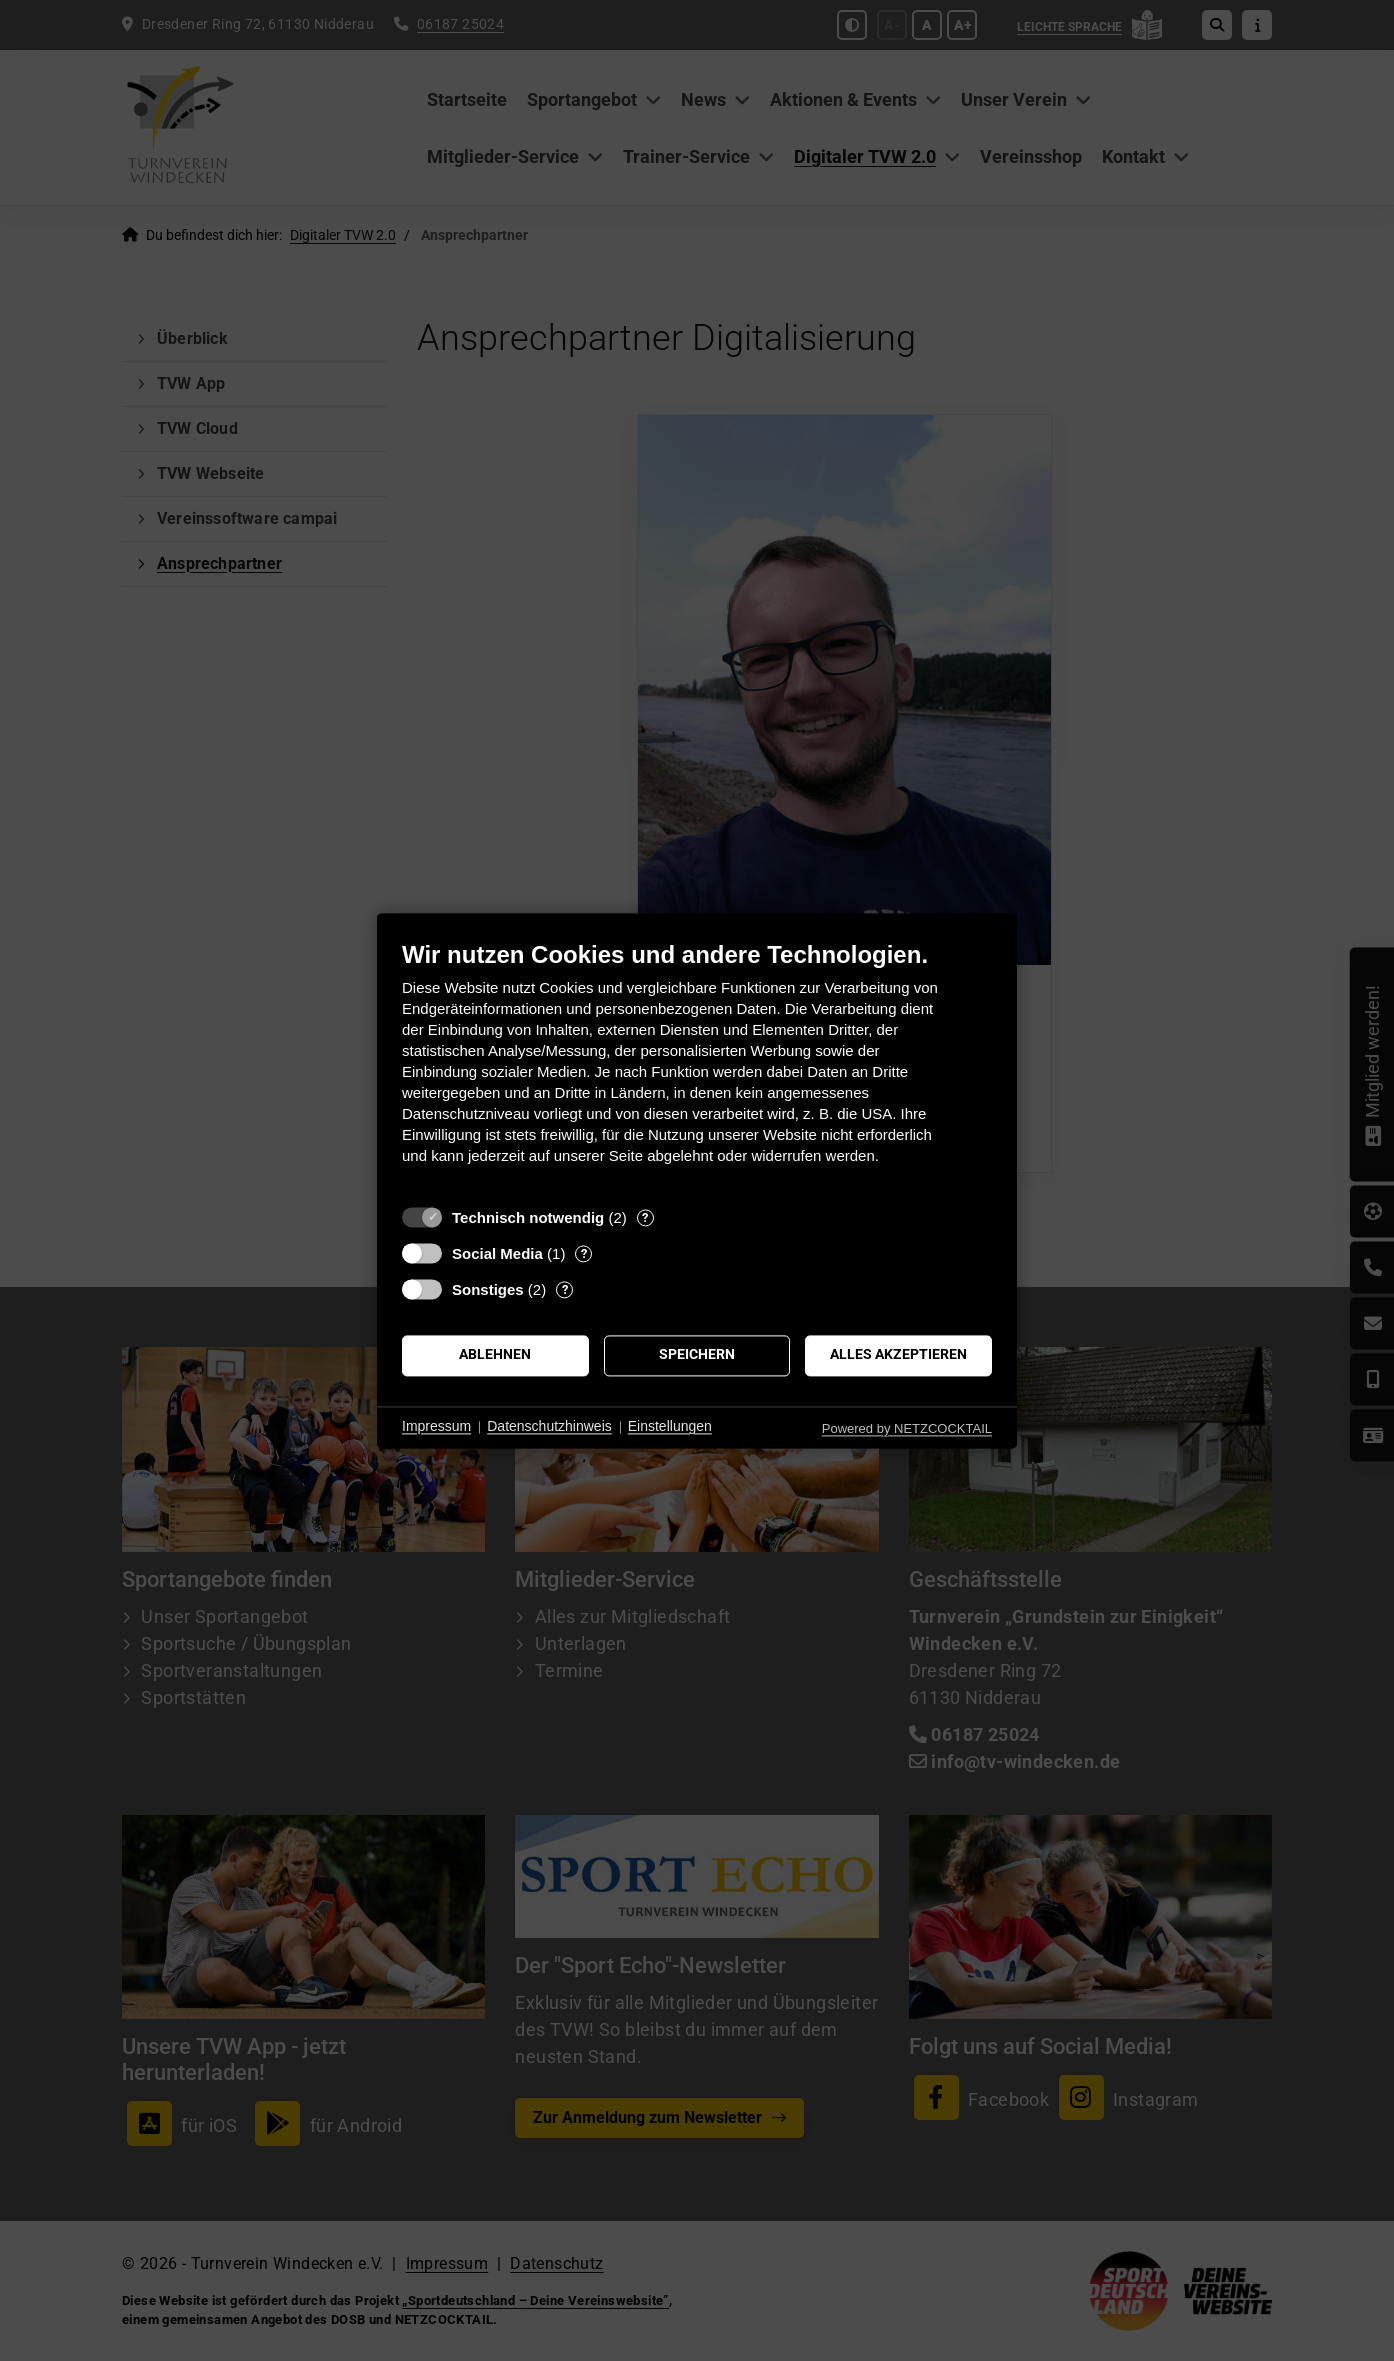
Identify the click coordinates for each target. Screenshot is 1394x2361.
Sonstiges (488, 1289)
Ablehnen (495, 1355)
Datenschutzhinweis (549, 1427)
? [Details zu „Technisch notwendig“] (645, 1217)
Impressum (436, 1427)
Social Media (497, 1253)
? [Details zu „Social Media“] (584, 1253)
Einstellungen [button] (670, 1427)
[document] (697, 1067)
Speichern (697, 1355)
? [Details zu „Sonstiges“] (565, 1289)
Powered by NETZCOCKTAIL (907, 1428)
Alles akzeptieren (898, 1355)
